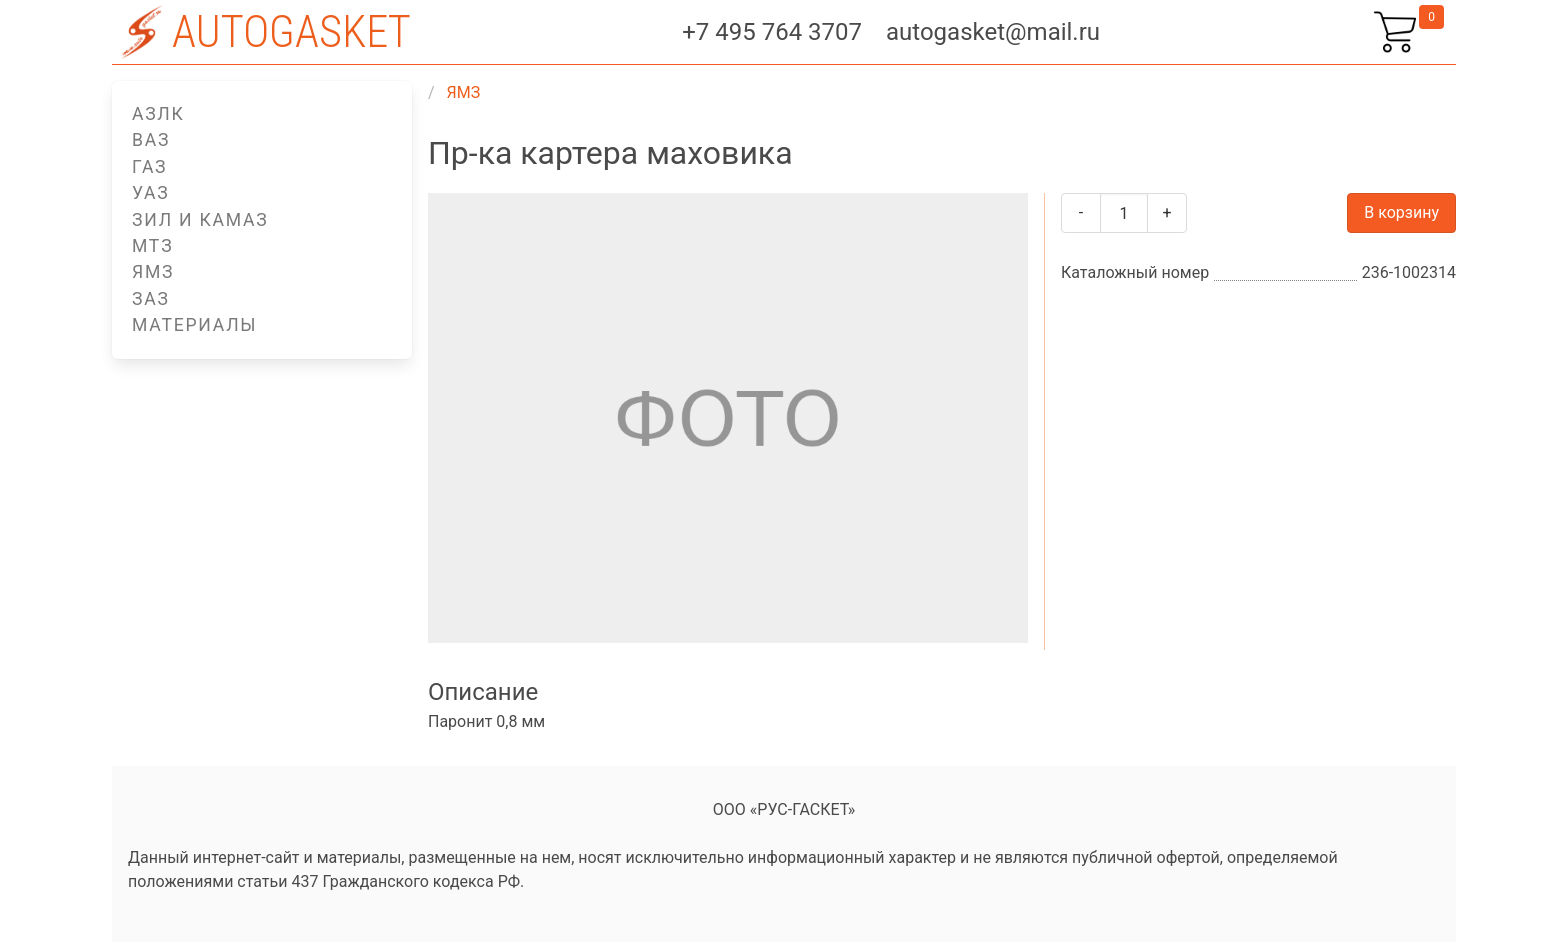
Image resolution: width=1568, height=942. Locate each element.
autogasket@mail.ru (993, 32)
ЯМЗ (153, 272)
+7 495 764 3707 (772, 32)
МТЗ (152, 246)
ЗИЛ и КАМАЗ (200, 220)
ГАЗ (149, 167)
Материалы (194, 325)
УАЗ (151, 193)
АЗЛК (158, 114)
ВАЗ (151, 140)
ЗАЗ (151, 299)
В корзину (1401, 212)
